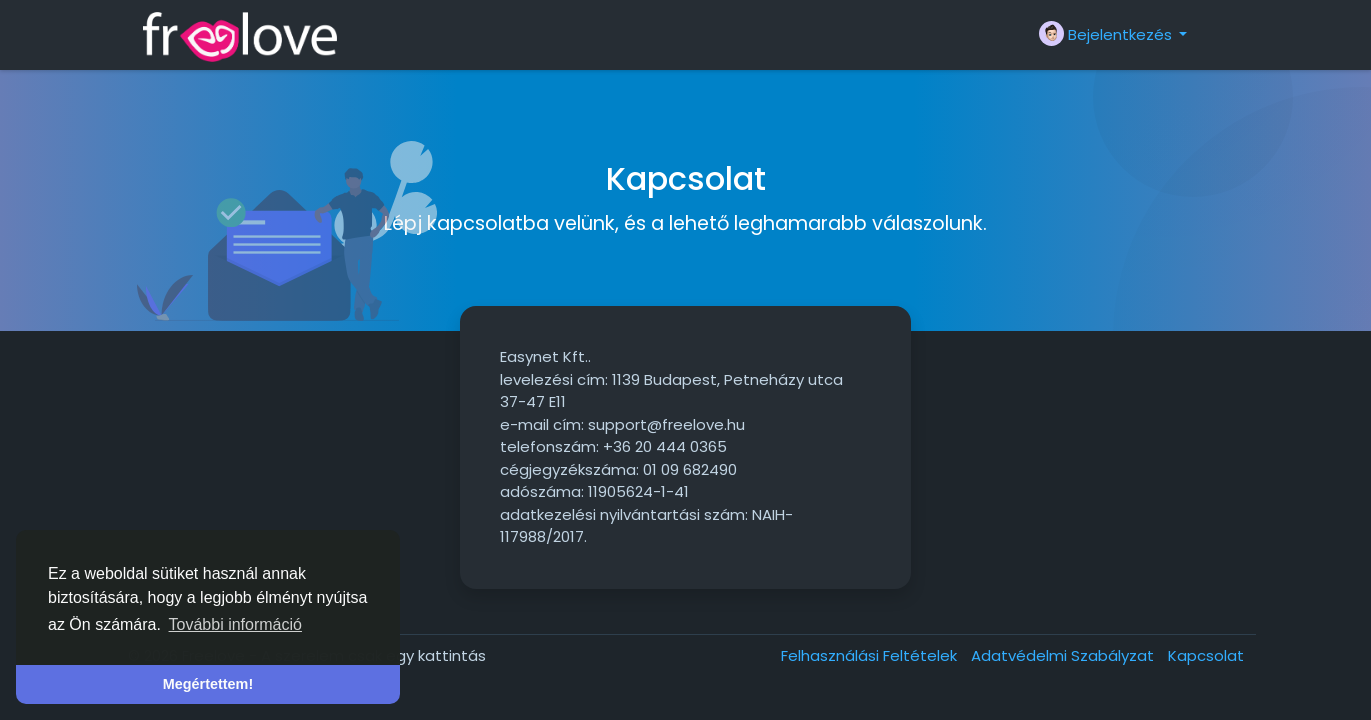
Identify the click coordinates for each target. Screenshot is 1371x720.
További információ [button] (235, 624)
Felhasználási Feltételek (871, 655)
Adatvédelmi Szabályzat (1064, 655)
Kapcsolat (1206, 655)
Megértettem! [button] (208, 684)
